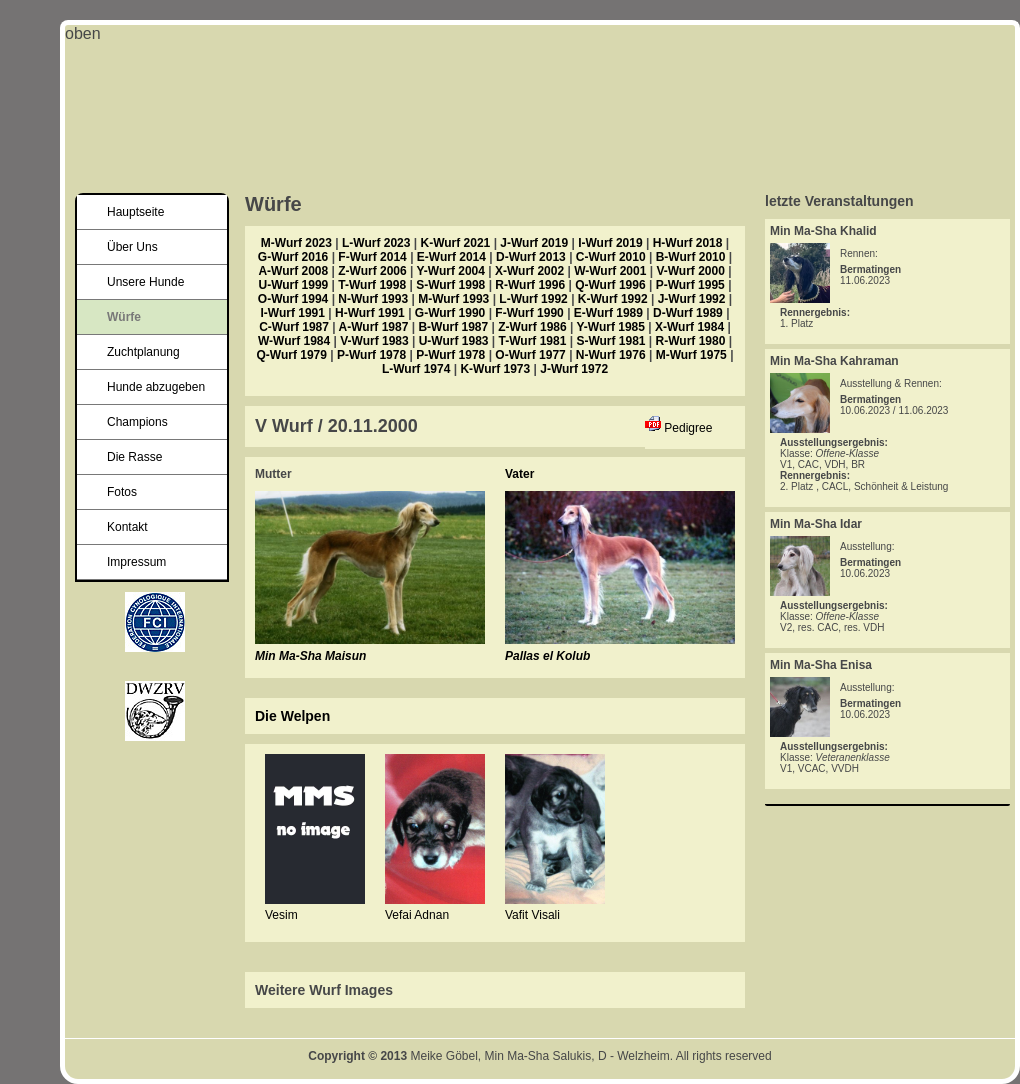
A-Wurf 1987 (374, 327)
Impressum (136, 562)
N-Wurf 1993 (373, 299)
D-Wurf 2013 (531, 257)
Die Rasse (134, 457)
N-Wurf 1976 (611, 355)
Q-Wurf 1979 (291, 355)
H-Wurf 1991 (370, 313)
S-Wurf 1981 (610, 341)
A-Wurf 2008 (293, 271)
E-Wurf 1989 (608, 313)
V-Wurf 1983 (374, 341)
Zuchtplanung (143, 352)
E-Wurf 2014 (451, 257)
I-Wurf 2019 (610, 243)
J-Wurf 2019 (534, 243)
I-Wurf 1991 (293, 313)
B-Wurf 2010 (691, 257)
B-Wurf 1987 (453, 327)
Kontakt (127, 527)
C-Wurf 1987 (294, 327)
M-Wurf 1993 (453, 299)
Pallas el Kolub (547, 656)
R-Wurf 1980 (691, 341)
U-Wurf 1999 (293, 285)
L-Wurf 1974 (416, 369)
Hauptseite (135, 212)
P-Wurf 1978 (371, 355)
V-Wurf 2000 (690, 271)
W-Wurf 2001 (610, 271)
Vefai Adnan (417, 915)
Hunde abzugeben (156, 387)
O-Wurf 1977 (530, 355)
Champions (137, 422)
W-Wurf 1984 (294, 341)
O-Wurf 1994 (293, 299)
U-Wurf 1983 (454, 341)
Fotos (122, 492)
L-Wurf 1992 (533, 299)
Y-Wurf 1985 (610, 327)
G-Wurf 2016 (293, 257)
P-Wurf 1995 (690, 285)
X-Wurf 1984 (689, 327)
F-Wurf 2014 (372, 257)
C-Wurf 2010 (611, 257)
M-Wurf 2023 (296, 243)
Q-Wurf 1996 (610, 285)
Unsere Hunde (145, 282)
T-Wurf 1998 (372, 285)
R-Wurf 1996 (530, 285)
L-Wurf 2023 (376, 243)
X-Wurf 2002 (529, 271)
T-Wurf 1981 (533, 341)
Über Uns (132, 247)
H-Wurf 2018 (688, 243)
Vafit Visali (532, 915)
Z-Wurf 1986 (532, 327)
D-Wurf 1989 (688, 313)
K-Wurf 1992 (613, 299)
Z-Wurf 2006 (372, 271)
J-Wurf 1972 (574, 369)
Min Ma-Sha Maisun (310, 656)
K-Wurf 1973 (495, 369)
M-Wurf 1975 (691, 355)
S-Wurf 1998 (450, 285)
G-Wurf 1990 (450, 313)
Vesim (281, 915)
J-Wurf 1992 (692, 299)
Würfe (124, 317)
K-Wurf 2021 (456, 243)
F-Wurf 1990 (529, 313)
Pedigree (688, 428)
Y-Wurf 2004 (450, 271)
